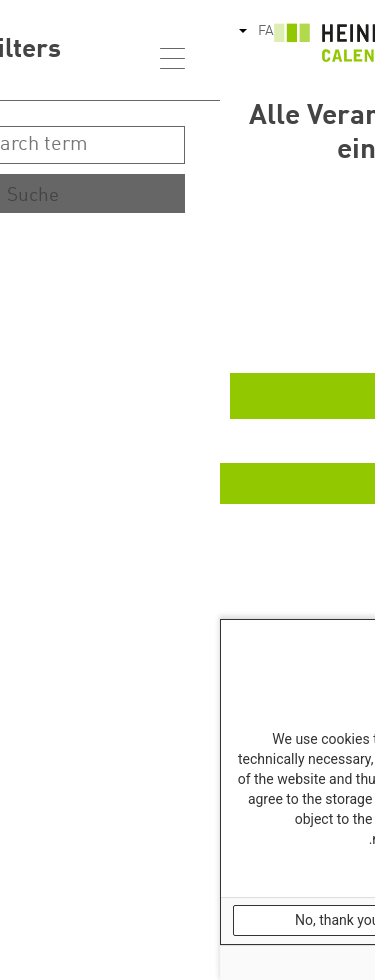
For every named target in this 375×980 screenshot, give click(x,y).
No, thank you (117, 920)
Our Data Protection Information (277, 873)
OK (292, 920)
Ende (315, 335)
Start (316, 273)
